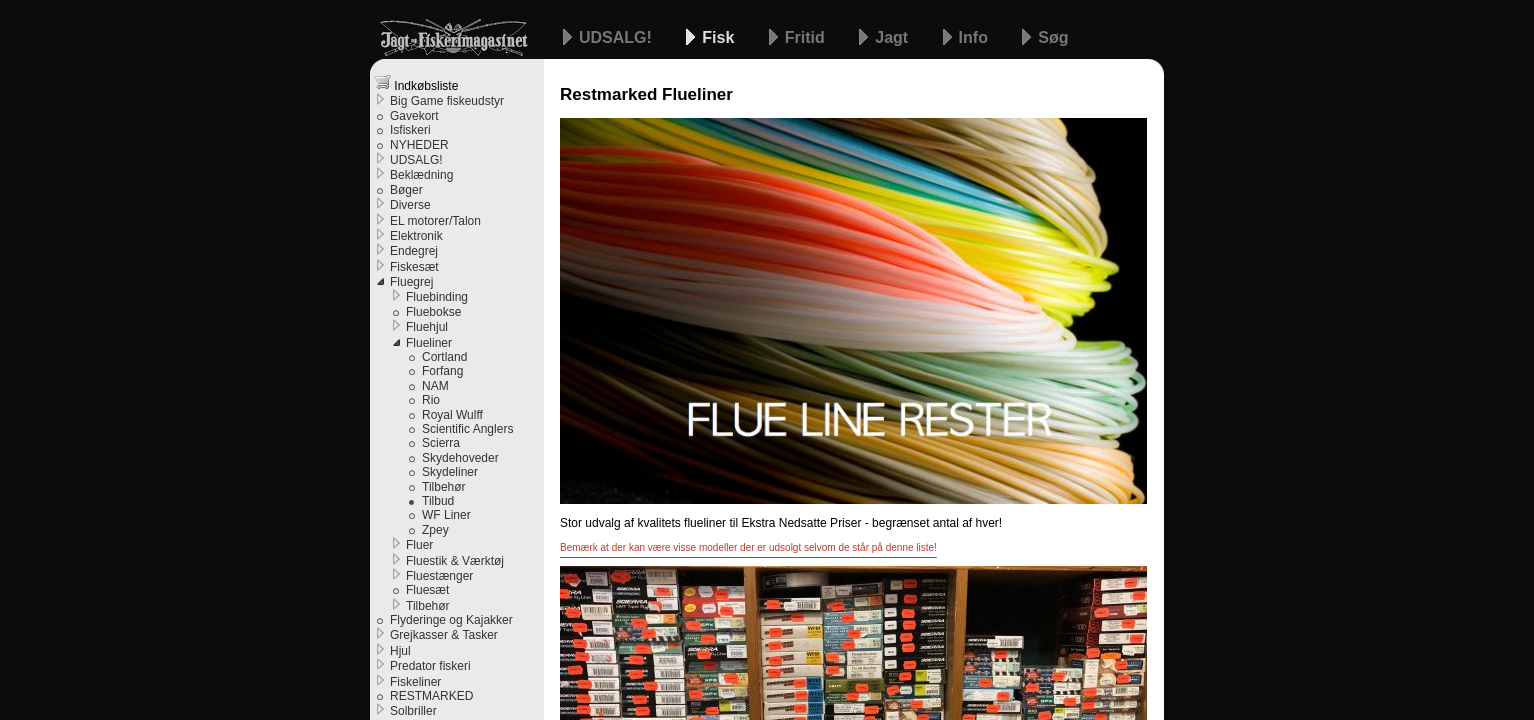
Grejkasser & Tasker (444, 635)
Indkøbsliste (416, 83)
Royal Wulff (452, 415)
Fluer (419, 545)
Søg (1053, 37)
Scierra (441, 443)
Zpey (435, 530)
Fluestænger (439, 576)
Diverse (410, 205)
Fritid (807, 37)
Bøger (406, 190)
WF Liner (446, 515)
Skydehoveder (460, 458)
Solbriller (413, 711)
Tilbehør (444, 487)
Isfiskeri (410, 130)
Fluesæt (427, 590)
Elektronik (416, 236)
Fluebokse (433, 312)
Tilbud (438, 501)
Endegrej (414, 251)
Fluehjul (427, 327)
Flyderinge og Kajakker (451, 620)
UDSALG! (617, 37)
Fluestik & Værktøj (455, 561)
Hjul (400, 651)
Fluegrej (411, 282)
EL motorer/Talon (435, 221)
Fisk (720, 37)
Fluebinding (437, 297)
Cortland (444, 357)
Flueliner (429, 343)
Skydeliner (450, 472)
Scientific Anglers (467, 429)
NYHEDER (419, 145)
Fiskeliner (415, 682)
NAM (435, 386)
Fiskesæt (414, 267)
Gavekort (414, 116)
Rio (431, 400)
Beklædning (421, 175)
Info (976, 37)
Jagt (893, 37)
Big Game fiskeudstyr (447, 101)
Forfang (442, 371)
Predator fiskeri (430, 666)
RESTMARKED (431, 696)
